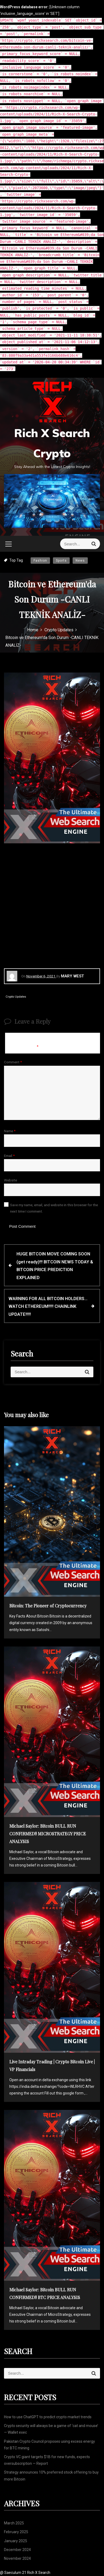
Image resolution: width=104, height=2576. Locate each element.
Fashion (40, 560)
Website (10, 1180)
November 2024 (17, 2558)
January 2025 (15, 2541)
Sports (61, 560)
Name (9, 1131)
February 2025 (16, 2532)
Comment (13, 1062)
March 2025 (14, 2523)
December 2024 (17, 2550)
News (80, 560)
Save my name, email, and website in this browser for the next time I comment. (54, 1208)
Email (9, 1156)
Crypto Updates (16, 996)
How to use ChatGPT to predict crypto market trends (47, 2417)
